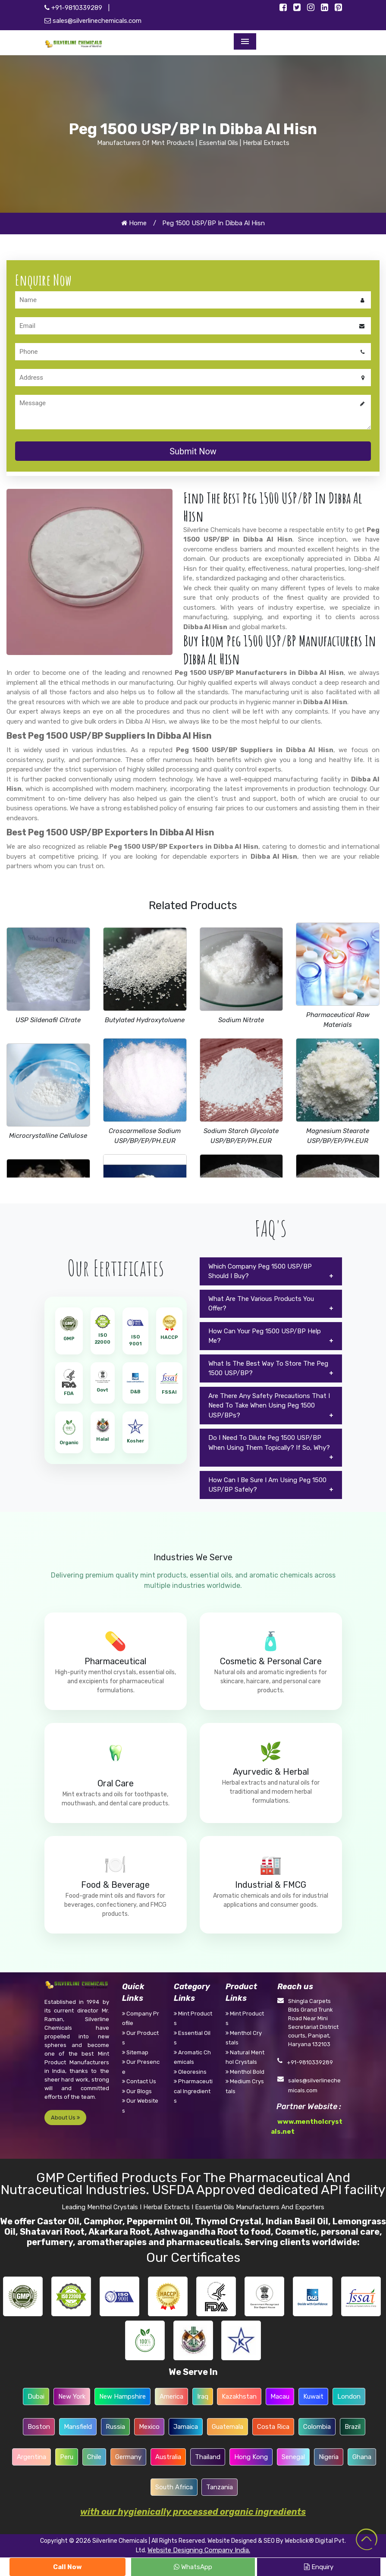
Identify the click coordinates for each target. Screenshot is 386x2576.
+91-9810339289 (73, 8)
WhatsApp (193, 2567)
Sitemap (135, 2052)
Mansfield (78, 2427)
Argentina (31, 2457)
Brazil (353, 2427)
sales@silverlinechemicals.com (92, 21)
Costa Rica (273, 2427)
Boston (39, 2427)
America (171, 2396)
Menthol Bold (245, 2072)
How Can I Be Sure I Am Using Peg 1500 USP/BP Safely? (267, 1485)
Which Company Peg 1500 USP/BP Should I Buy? (260, 1271)
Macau (279, 2396)
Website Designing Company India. (198, 2550)
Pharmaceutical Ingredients (193, 2091)
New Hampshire (122, 2396)
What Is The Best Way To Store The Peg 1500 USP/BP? (268, 1368)
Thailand (207, 2457)
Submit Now (193, 451)
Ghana (361, 2457)
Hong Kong (251, 2457)
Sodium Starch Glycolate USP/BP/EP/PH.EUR (241, 1136)
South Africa (174, 2487)
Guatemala (227, 2427)
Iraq (202, 2396)
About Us (65, 2117)
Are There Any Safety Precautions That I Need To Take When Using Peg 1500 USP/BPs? (269, 1405)
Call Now (67, 2567)
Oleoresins (190, 2072)
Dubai (36, 2396)
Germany (128, 2457)
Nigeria (329, 2457)
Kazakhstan (239, 2396)
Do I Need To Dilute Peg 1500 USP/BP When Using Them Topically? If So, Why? (269, 1443)
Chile (94, 2457)
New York (71, 2396)
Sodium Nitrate (241, 1020)
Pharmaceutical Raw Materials (338, 1020)
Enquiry (318, 2567)
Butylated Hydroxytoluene (145, 1020)
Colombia (317, 2427)
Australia (168, 2457)
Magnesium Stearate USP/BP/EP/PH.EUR (337, 1136)
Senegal (293, 2457)
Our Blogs (137, 2091)
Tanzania (219, 2487)
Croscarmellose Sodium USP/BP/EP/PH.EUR (145, 1136)
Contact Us (139, 2081)
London (349, 2396)
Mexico (149, 2427)
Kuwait (313, 2396)
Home (134, 223)
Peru (66, 2457)
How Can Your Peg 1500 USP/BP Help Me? (264, 1336)
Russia (115, 2427)
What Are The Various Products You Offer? (261, 1304)
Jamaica (185, 2427)
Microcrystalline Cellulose (48, 1136)
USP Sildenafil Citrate (48, 1020)
